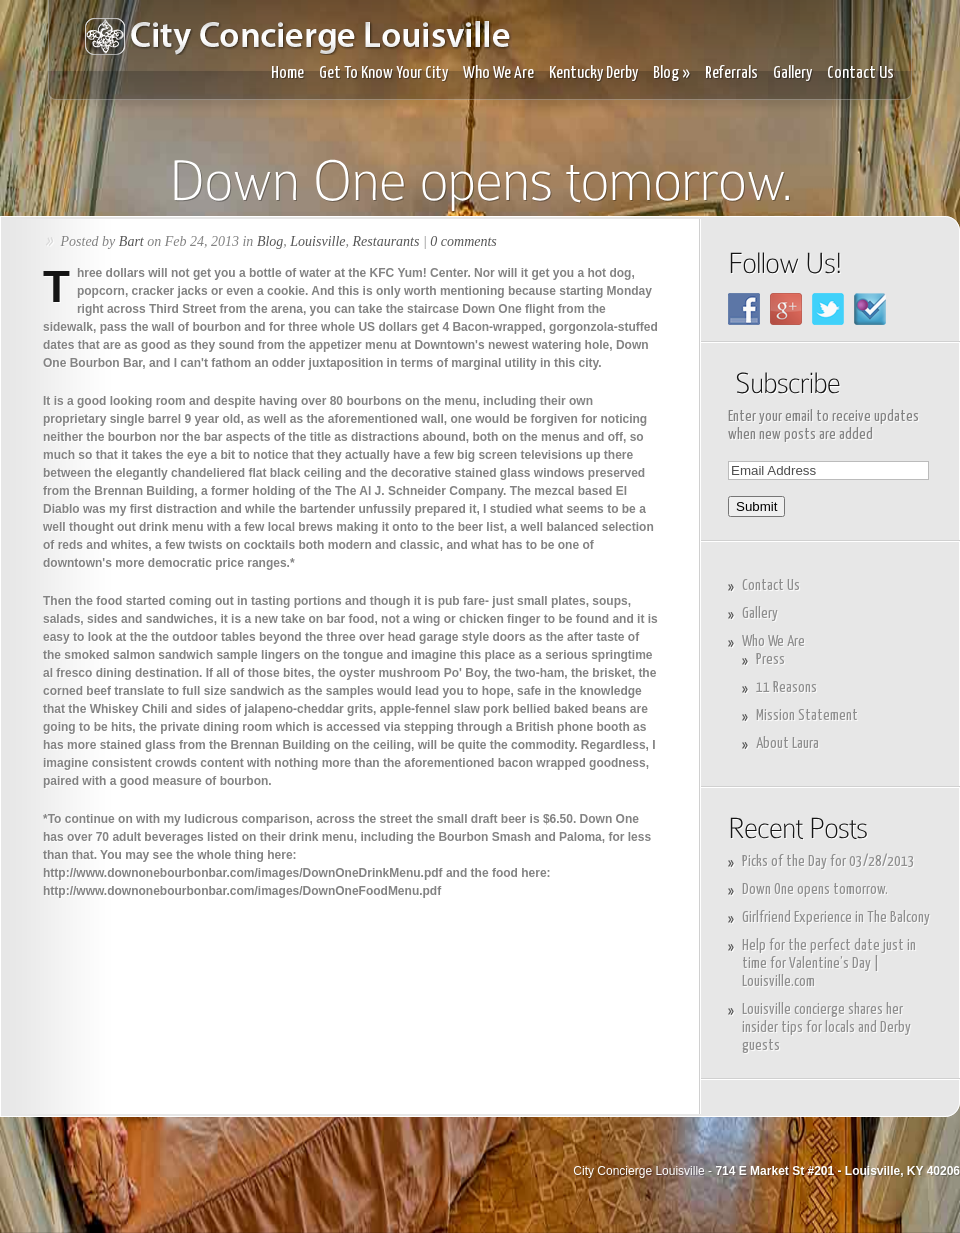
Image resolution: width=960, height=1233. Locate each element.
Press (770, 659)
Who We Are (498, 73)
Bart (131, 241)
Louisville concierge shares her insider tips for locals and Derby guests (826, 1027)
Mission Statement (807, 715)
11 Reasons (786, 687)
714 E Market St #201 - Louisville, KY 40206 (837, 1171)
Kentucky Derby (593, 73)
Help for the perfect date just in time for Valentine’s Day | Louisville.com (829, 963)
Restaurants (386, 241)
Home (287, 73)
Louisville (317, 241)
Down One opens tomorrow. (815, 889)
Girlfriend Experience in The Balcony (836, 917)
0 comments (463, 241)
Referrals (731, 73)
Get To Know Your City (383, 73)
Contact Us (860, 73)
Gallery (792, 73)
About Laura (787, 743)
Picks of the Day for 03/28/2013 (828, 861)
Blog (671, 73)
